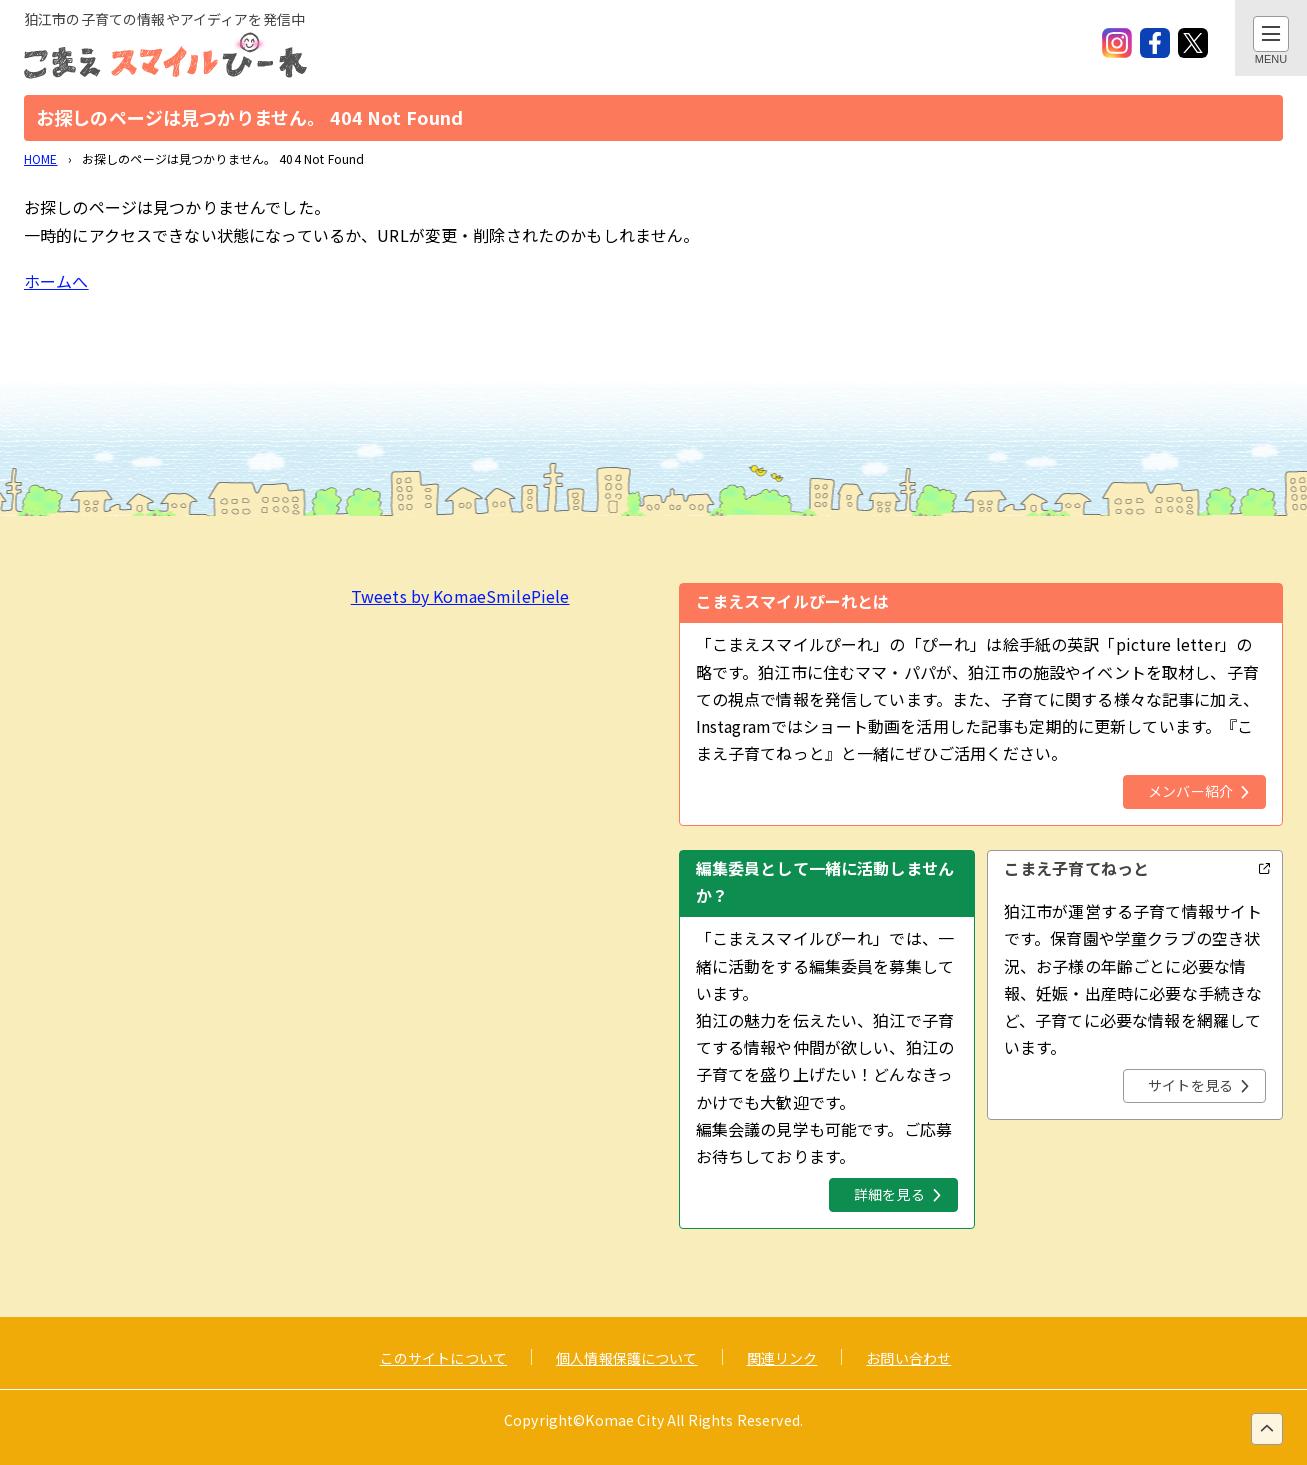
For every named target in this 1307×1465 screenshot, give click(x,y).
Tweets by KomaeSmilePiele (460, 596)
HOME (41, 158)
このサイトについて (443, 1358)
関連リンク (782, 1358)
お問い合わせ (908, 1358)
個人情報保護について (627, 1358)
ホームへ (56, 281)
